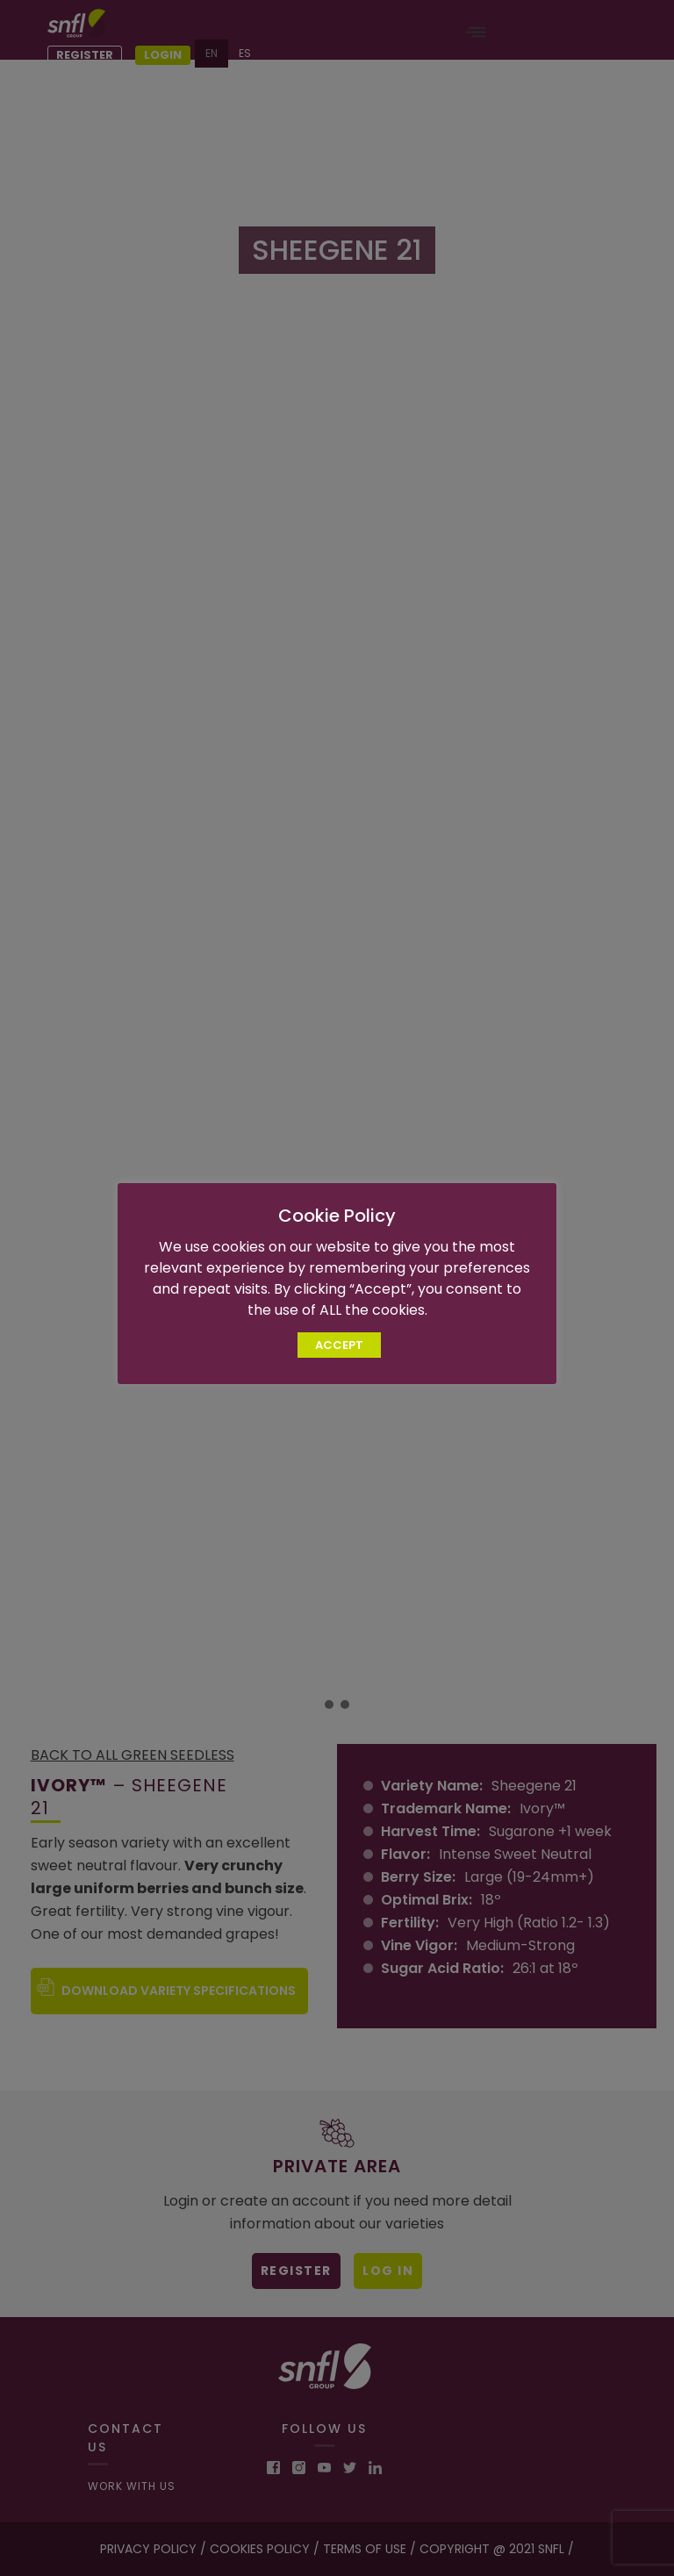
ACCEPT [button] (339, 1345)
